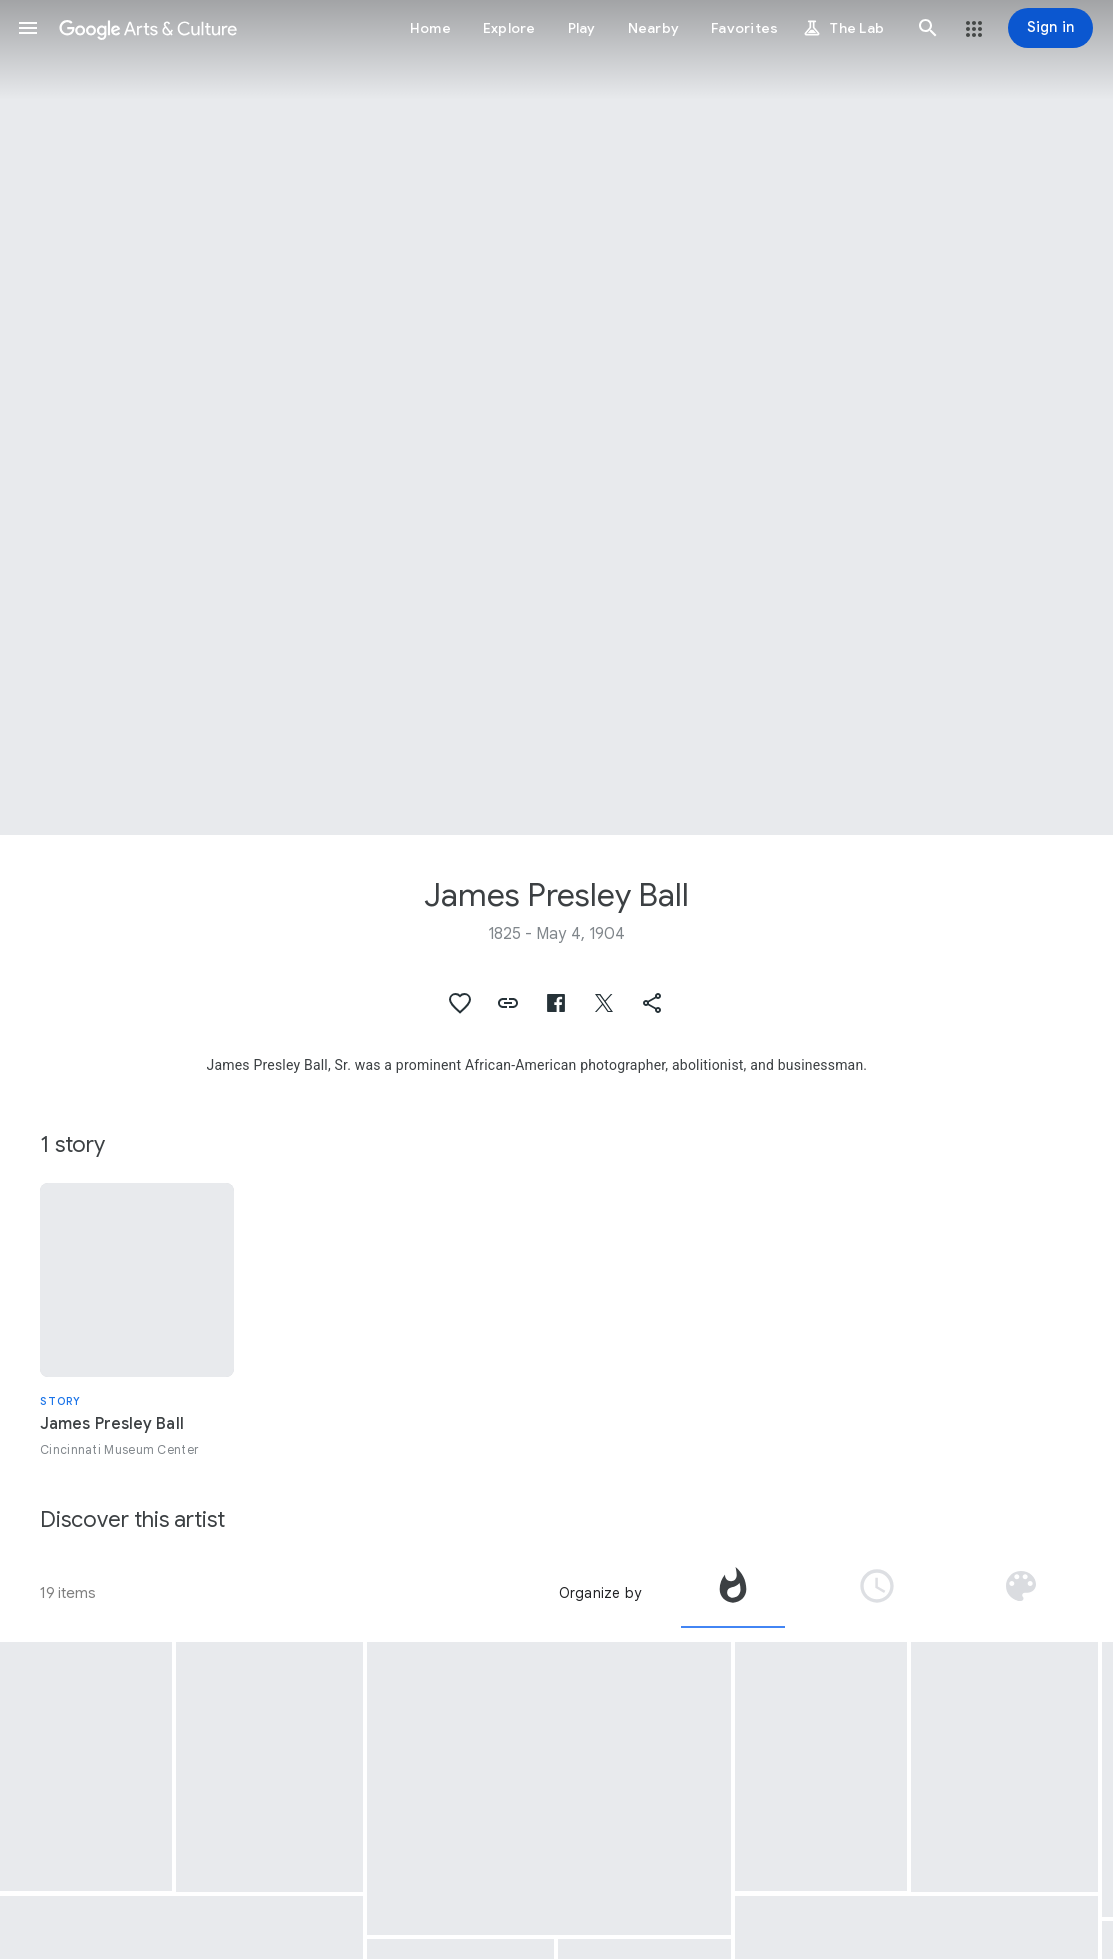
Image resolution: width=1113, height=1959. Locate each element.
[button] (28, 28)
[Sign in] (1050, 28)
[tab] (733, 1593)
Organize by (600, 1593)
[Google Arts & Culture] (148, 28)
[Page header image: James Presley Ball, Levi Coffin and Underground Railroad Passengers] (556, 417)
